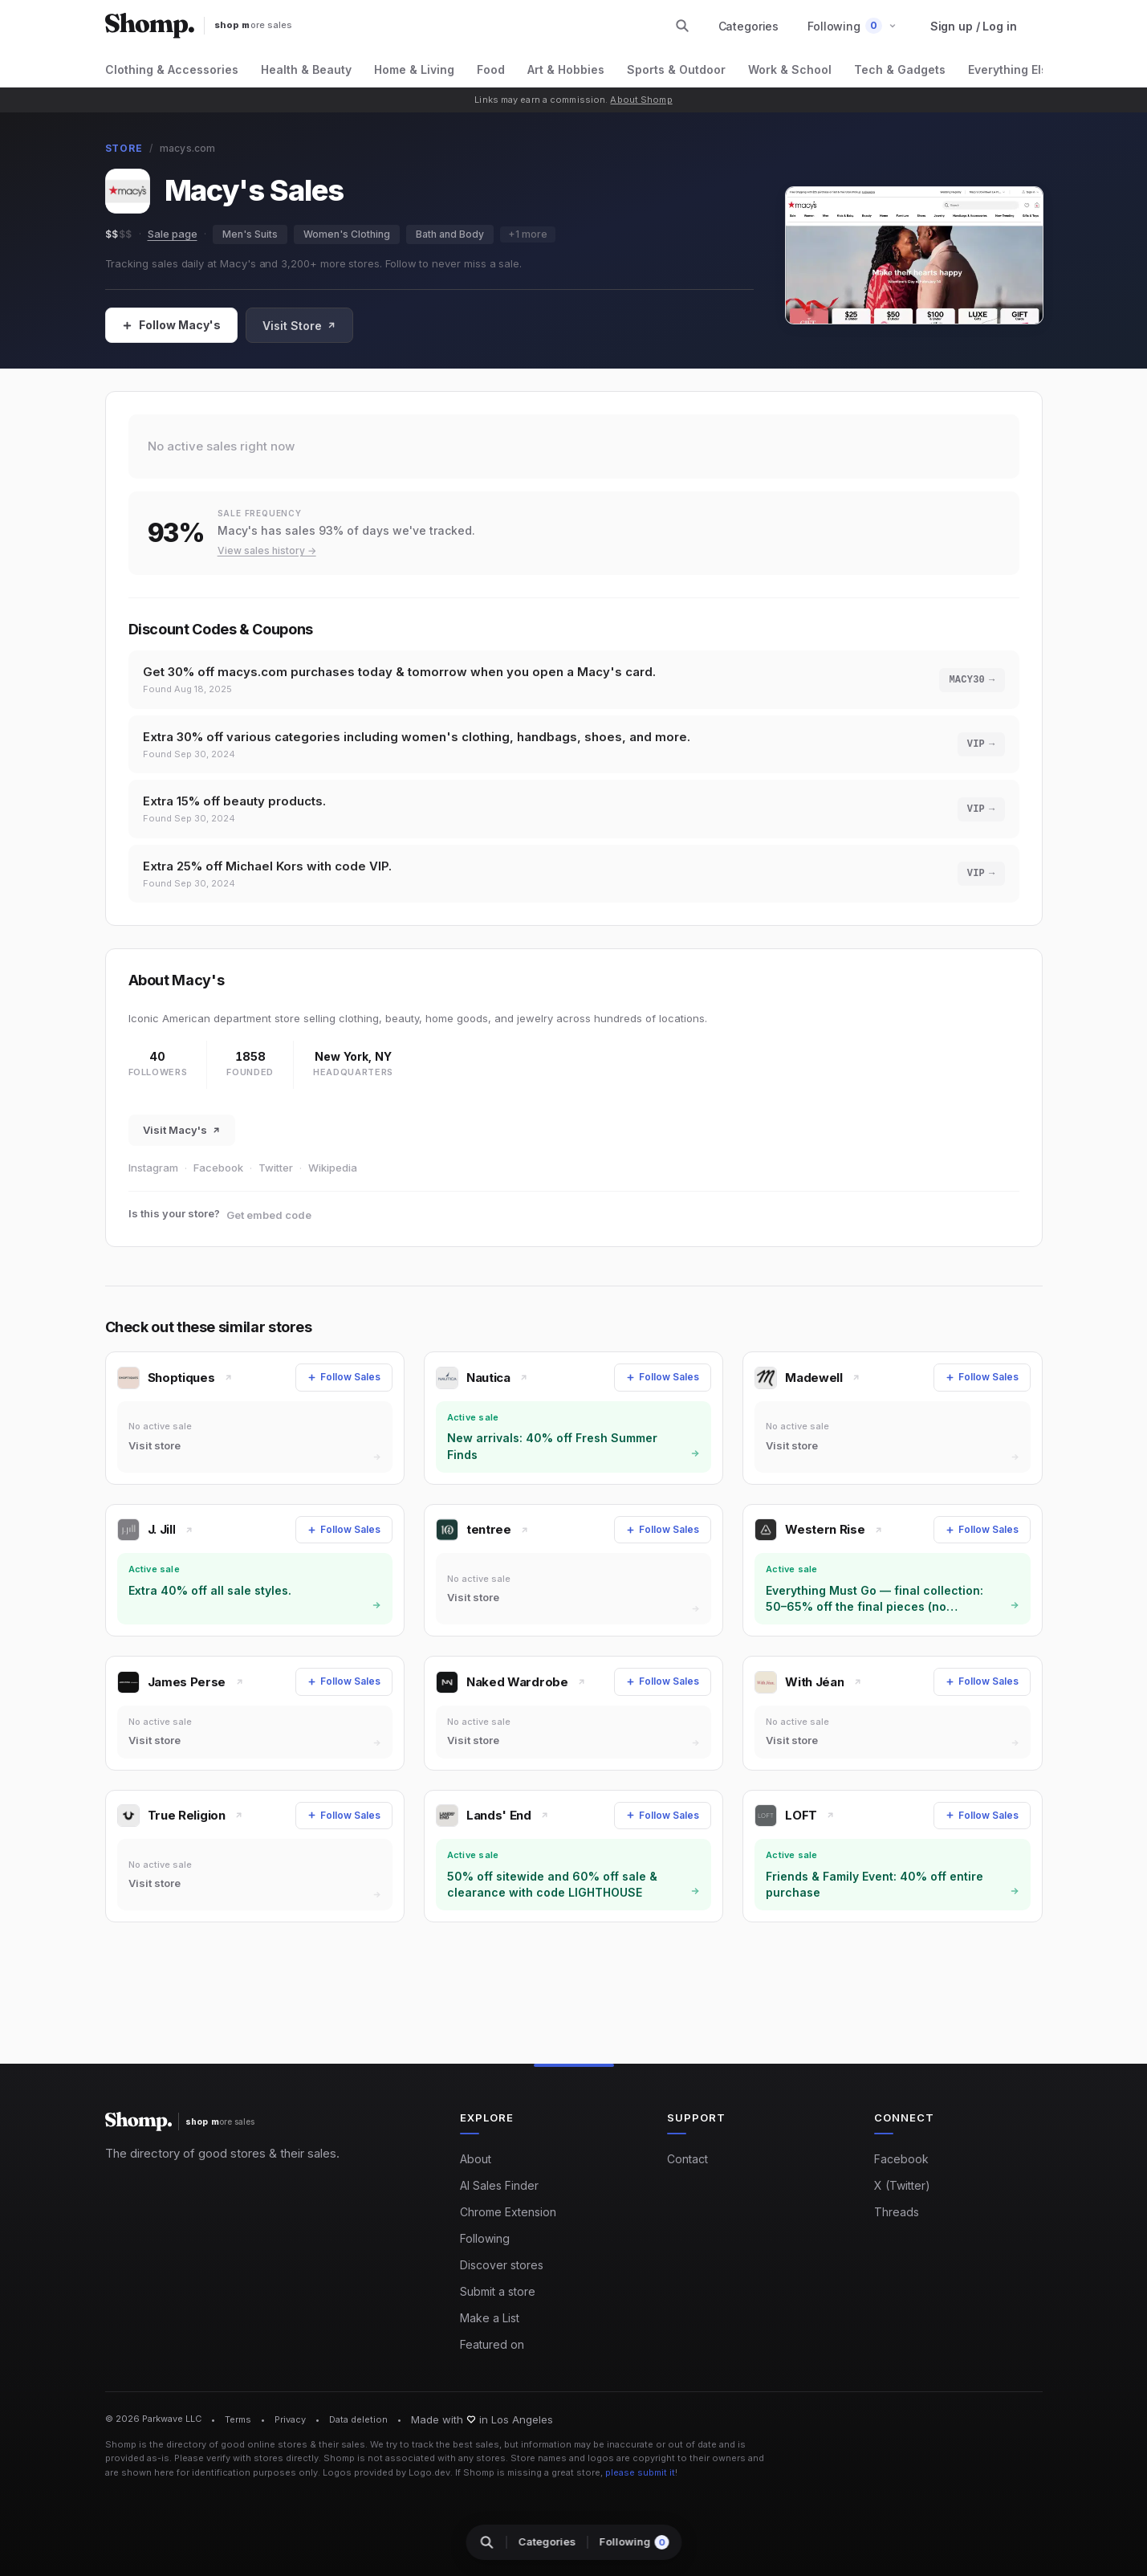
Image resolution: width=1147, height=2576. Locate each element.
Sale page (172, 233)
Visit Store (299, 325)
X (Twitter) (902, 2185)
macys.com (188, 148)
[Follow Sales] (171, 325)
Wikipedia (332, 1167)
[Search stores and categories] (682, 25)
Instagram (153, 1167)
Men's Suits (250, 234)
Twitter (275, 1167)
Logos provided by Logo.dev (386, 2472)
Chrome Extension (508, 2212)
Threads (896, 2212)
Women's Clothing (346, 234)
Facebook (218, 1167)
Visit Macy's (182, 1129)
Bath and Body (450, 234)
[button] (852, 26)
